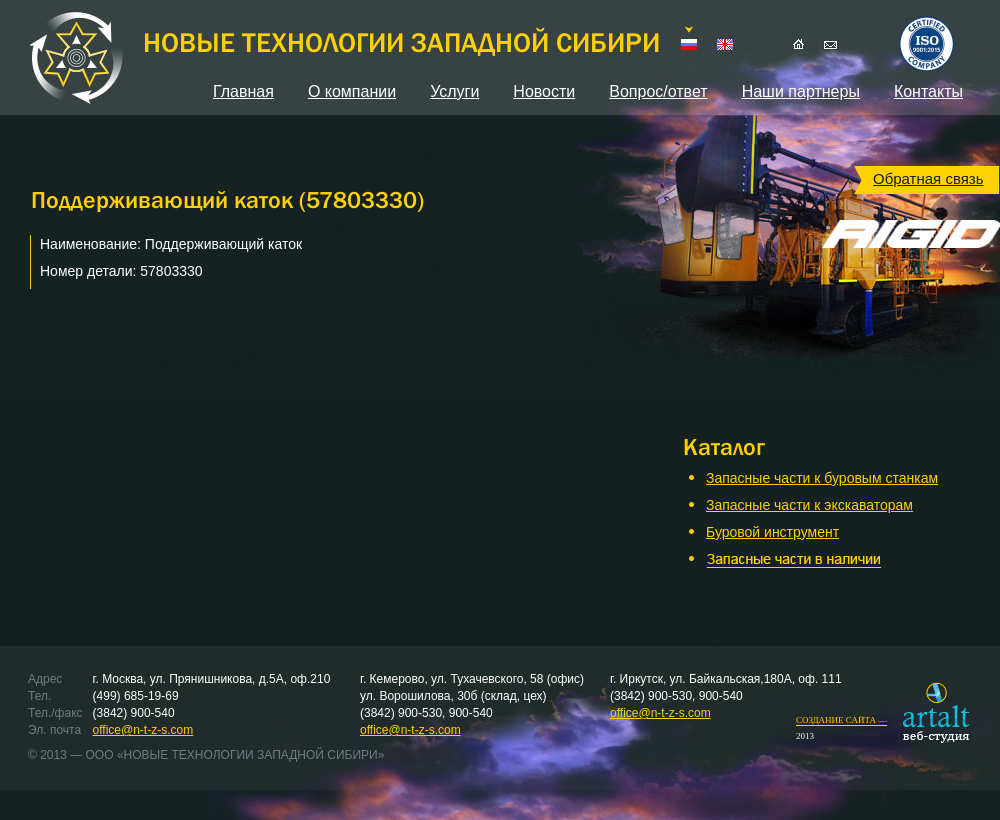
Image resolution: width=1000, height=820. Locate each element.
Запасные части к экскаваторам (809, 505)
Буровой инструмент (772, 532)
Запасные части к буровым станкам (822, 478)
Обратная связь (928, 178)
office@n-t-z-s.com (143, 730)
